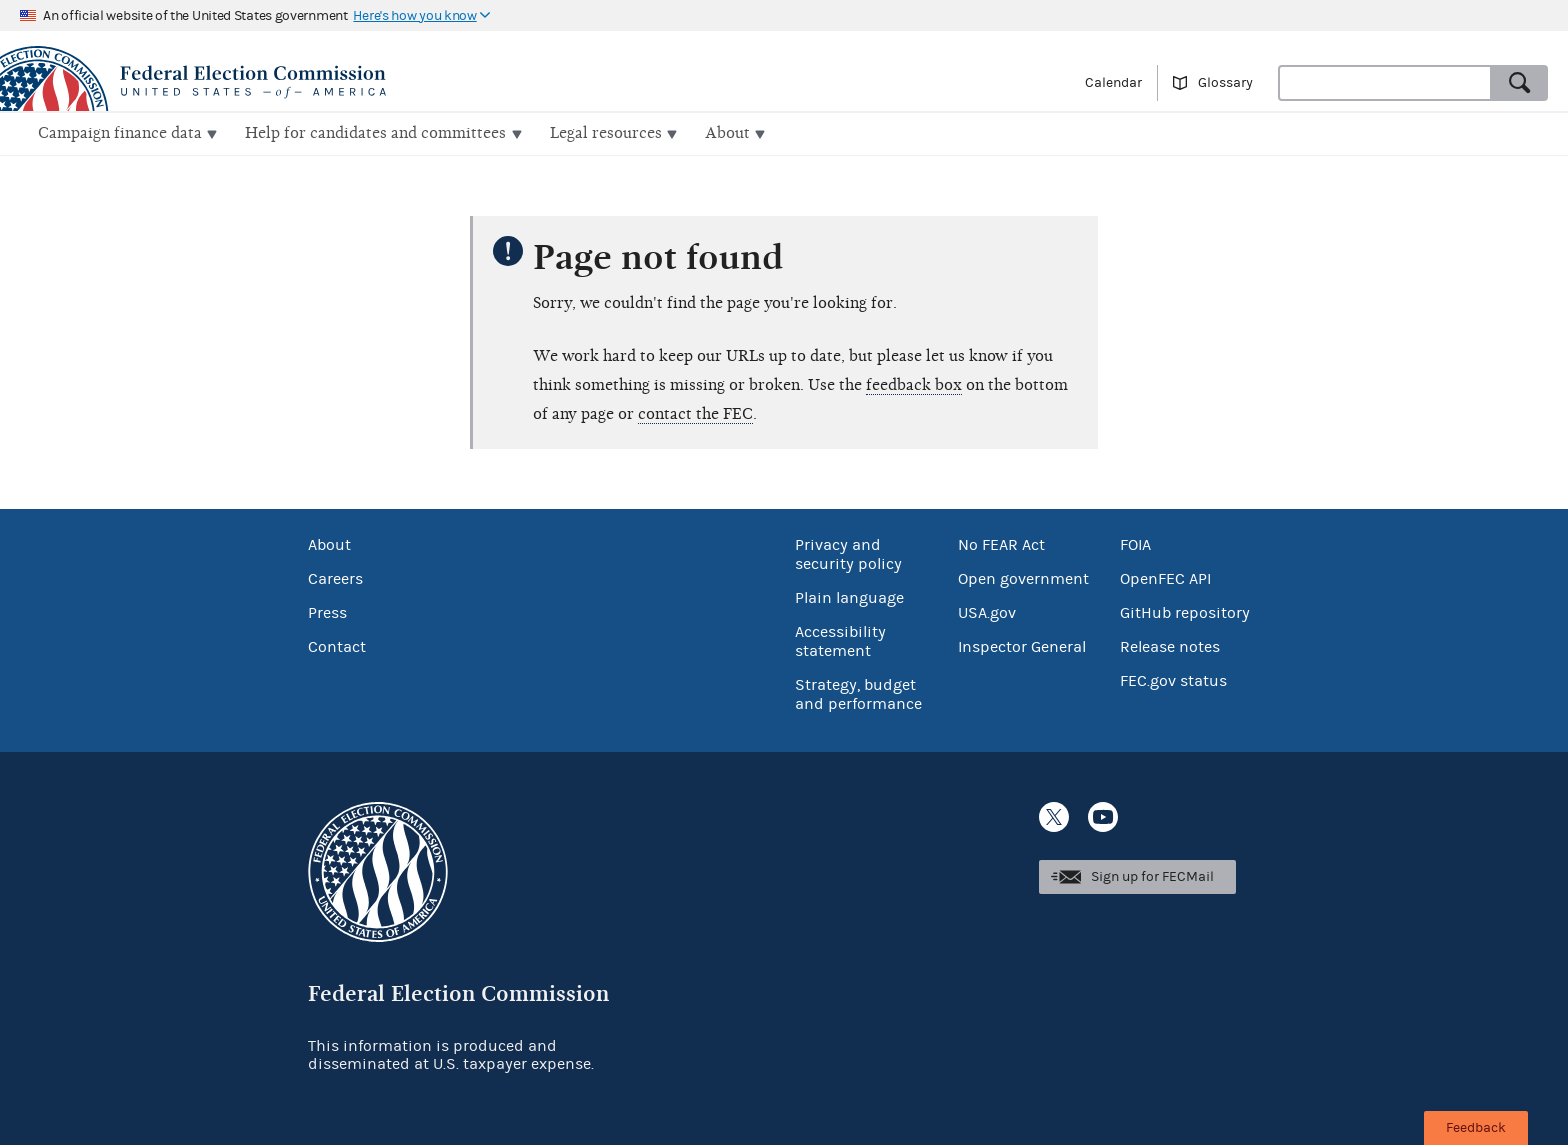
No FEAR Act (1001, 543)
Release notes (1170, 645)
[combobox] (1385, 83)
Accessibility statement (840, 639)
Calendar (1113, 83)
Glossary (1225, 83)
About (329, 543)
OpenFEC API (1165, 577)
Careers (335, 577)
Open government (1023, 577)
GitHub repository (1185, 611)
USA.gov (987, 611)
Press (327, 611)
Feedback (1476, 1128)
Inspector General (1022, 645)
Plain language (849, 596)
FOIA (1135, 543)
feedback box (914, 383)
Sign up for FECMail (1152, 875)
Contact (337, 645)
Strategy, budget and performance (858, 692)
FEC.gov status (1173, 679)
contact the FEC (695, 412)
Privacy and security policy (848, 552)
